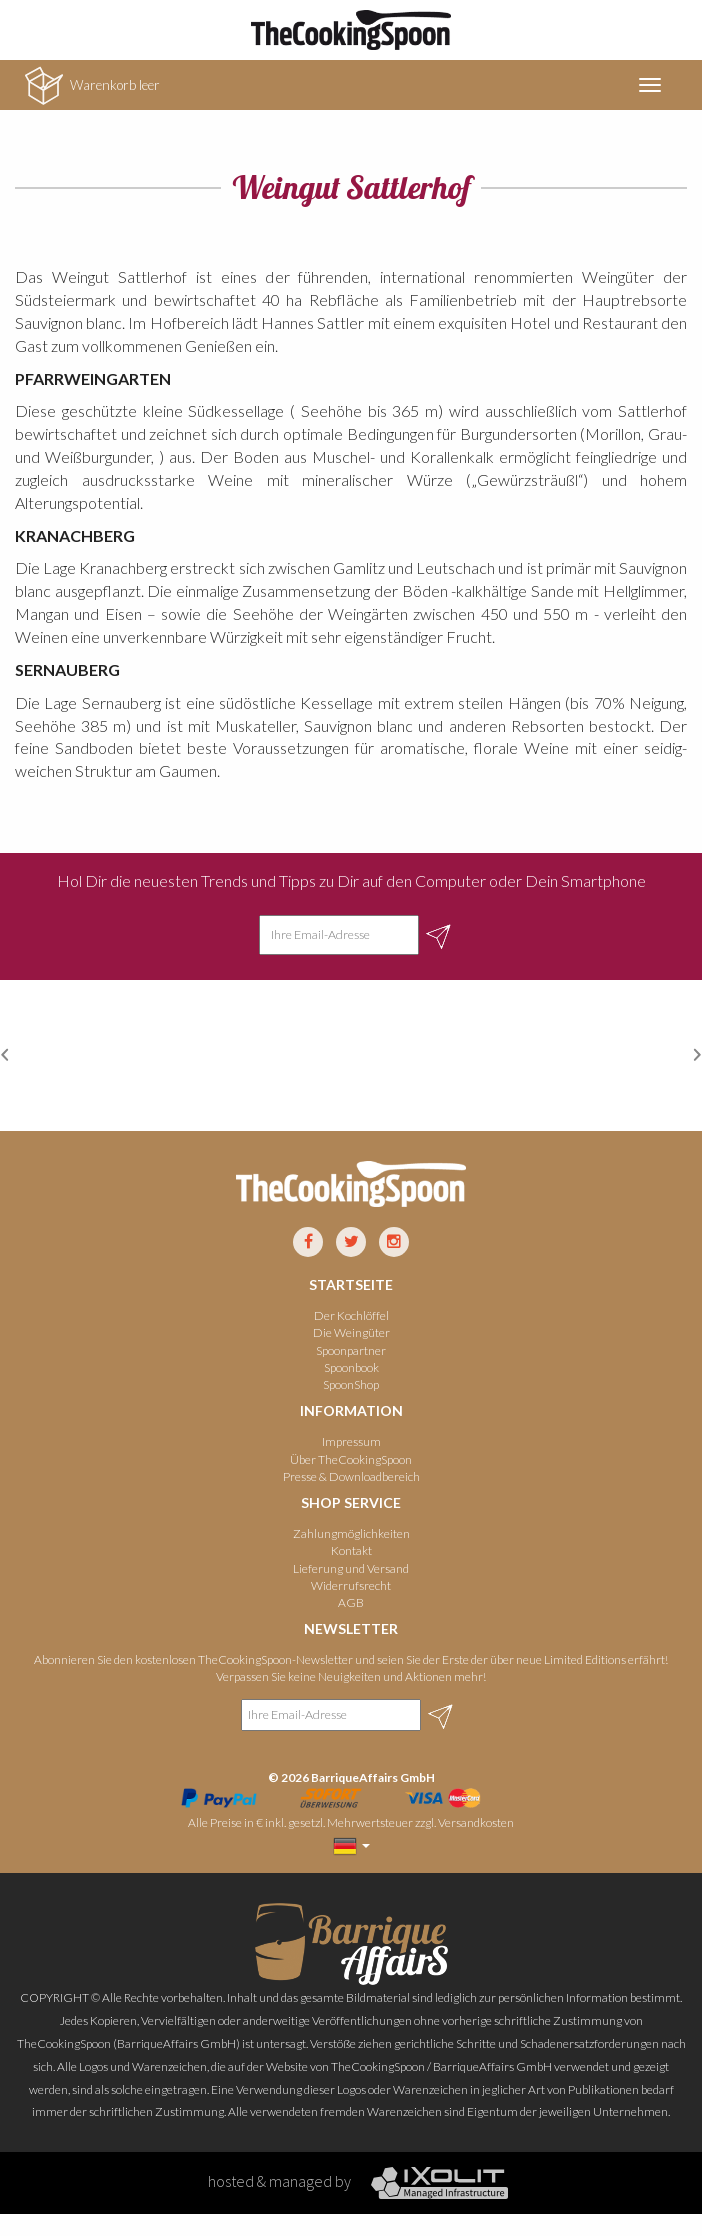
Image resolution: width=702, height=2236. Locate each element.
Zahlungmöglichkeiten (351, 1533)
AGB (351, 1602)
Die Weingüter (351, 1332)
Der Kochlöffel (351, 1315)
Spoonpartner (351, 1350)
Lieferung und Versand (351, 1568)
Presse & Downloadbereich (351, 1476)
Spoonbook (351, 1367)
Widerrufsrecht (351, 1585)
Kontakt (351, 1550)
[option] (127, 1055)
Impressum (351, 1441)
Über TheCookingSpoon (351, 1459)
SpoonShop (351, 1384)
